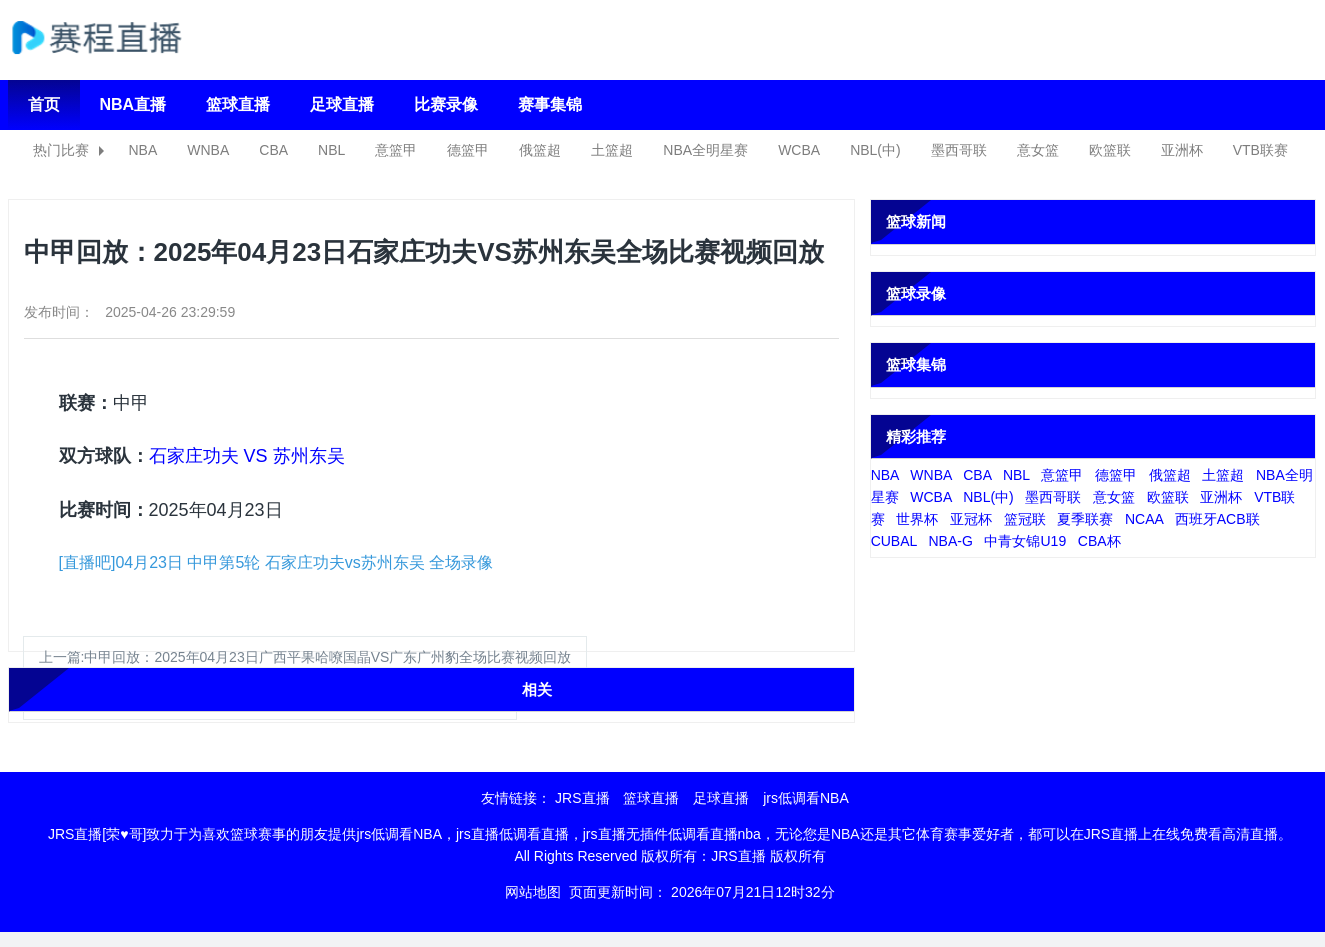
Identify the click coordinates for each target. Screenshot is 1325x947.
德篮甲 (468, 150)
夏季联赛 (1085, 519)
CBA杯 (1099, 541)
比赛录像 (446, 104)
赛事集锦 (550, 104)
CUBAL (894, 541)
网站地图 (533, 892)
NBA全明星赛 (705, 150)
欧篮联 (1110, 150)
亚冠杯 (971, 519)
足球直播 (342, 104)
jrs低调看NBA (806, 798)
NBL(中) (875, 150)
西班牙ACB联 (1217, 519)
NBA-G (950, 541)
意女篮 (1038, 150)
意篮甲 (396, 150)
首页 (44, 104)
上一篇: (305, 657)
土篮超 (612, 150)
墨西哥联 (959, 150)
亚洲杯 (1182, 150)
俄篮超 (540, 150)
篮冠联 (1025, 519)
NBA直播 (133, 104)
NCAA (1144, 519)
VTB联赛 (1260, 150)
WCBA (799, 150)
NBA (143, 150)
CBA (273, 150)
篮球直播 (238, 104)
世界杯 (917, 519)
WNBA (208, 150)
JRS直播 (582, 798)
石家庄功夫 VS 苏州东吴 (247, 456)
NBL (331, 150)
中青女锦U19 (1025, 541)
